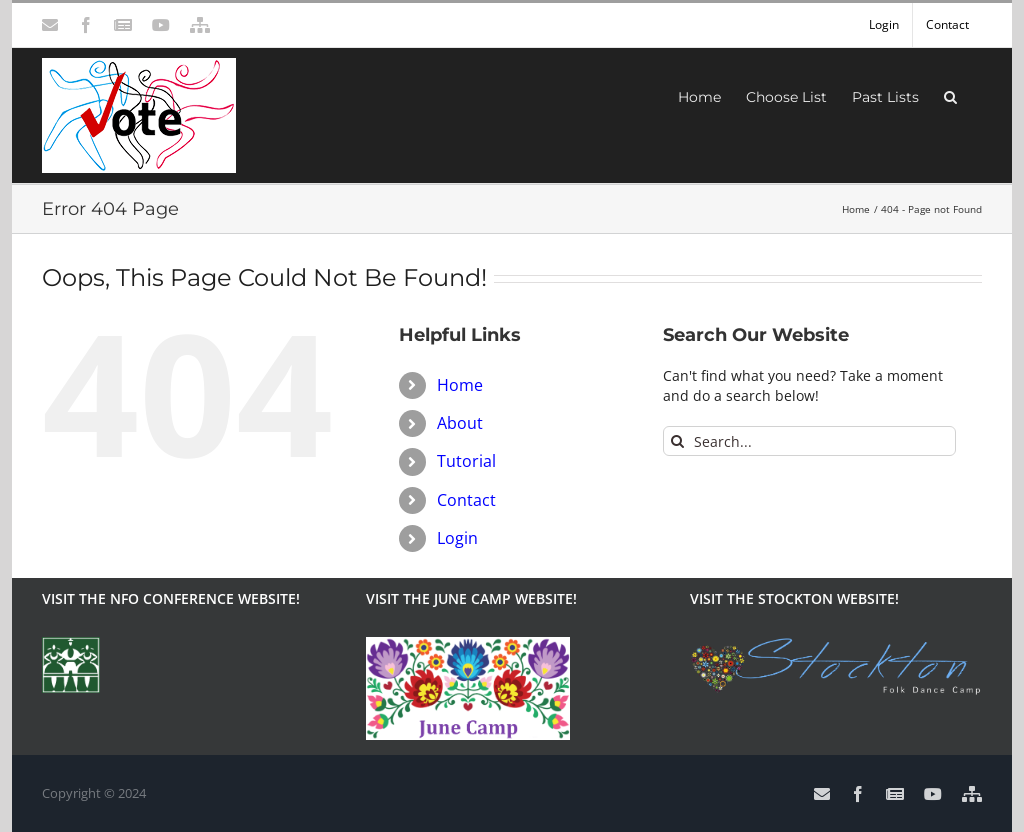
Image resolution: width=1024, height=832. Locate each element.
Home (460, 385)
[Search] (678, 441)
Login (457, 538)
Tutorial (466, 461)
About (460, 423)
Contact (466, 500)
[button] (950, 95)
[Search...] (809, 441)
